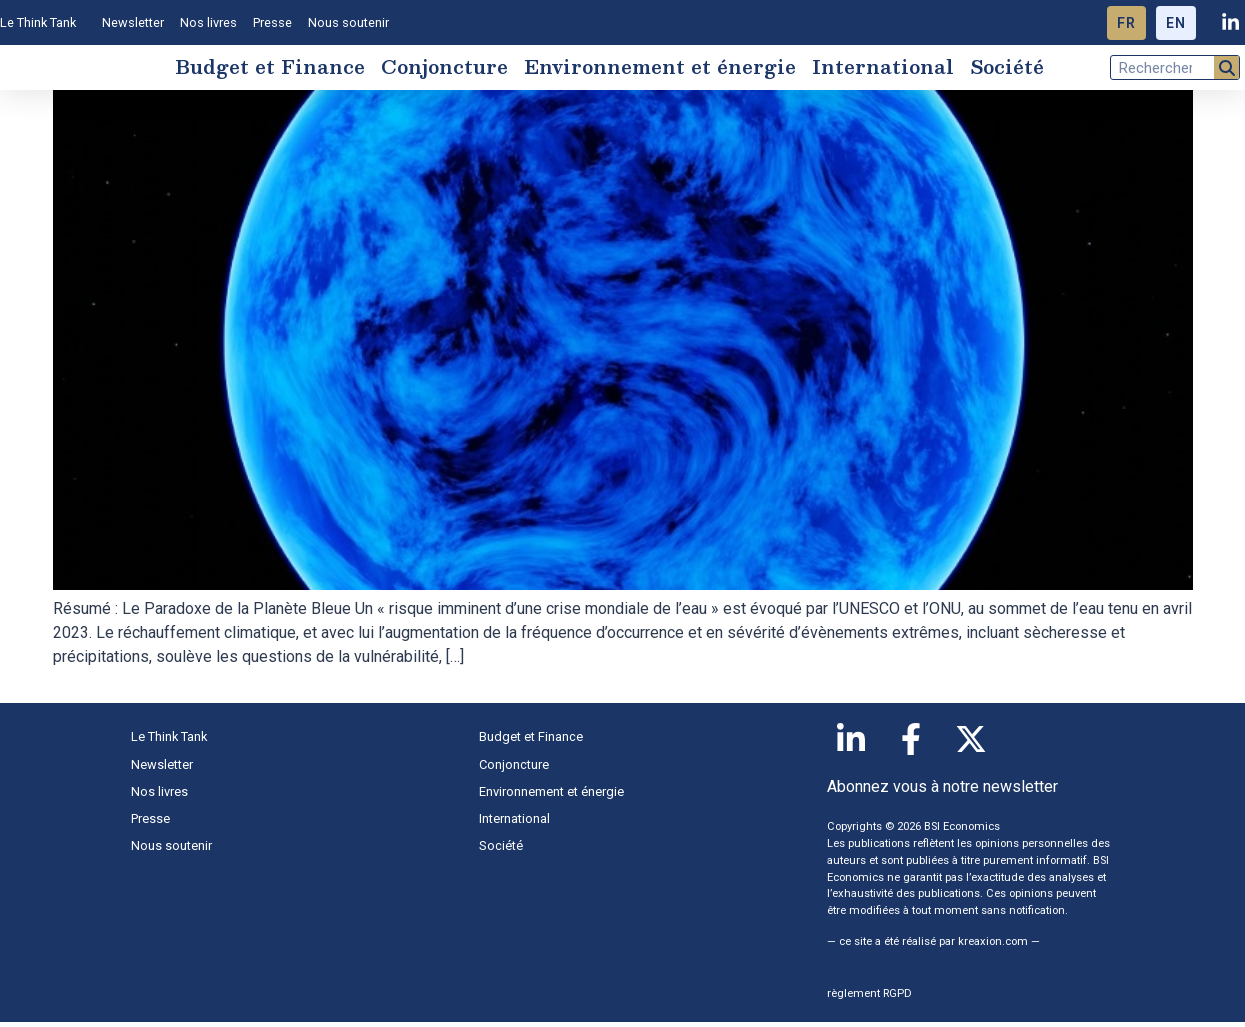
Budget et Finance (270, 68)
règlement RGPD (869, 997)
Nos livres (208, 22)
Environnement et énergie (660, 68)
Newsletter (133, 22)
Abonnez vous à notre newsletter (942, 791)
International (883, 68)
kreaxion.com (993, 946)
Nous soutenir (348, 22)
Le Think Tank (43, 23)
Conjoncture (444, 68)
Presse (272, 22)
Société (1007, 68)
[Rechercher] (1226, 69)
